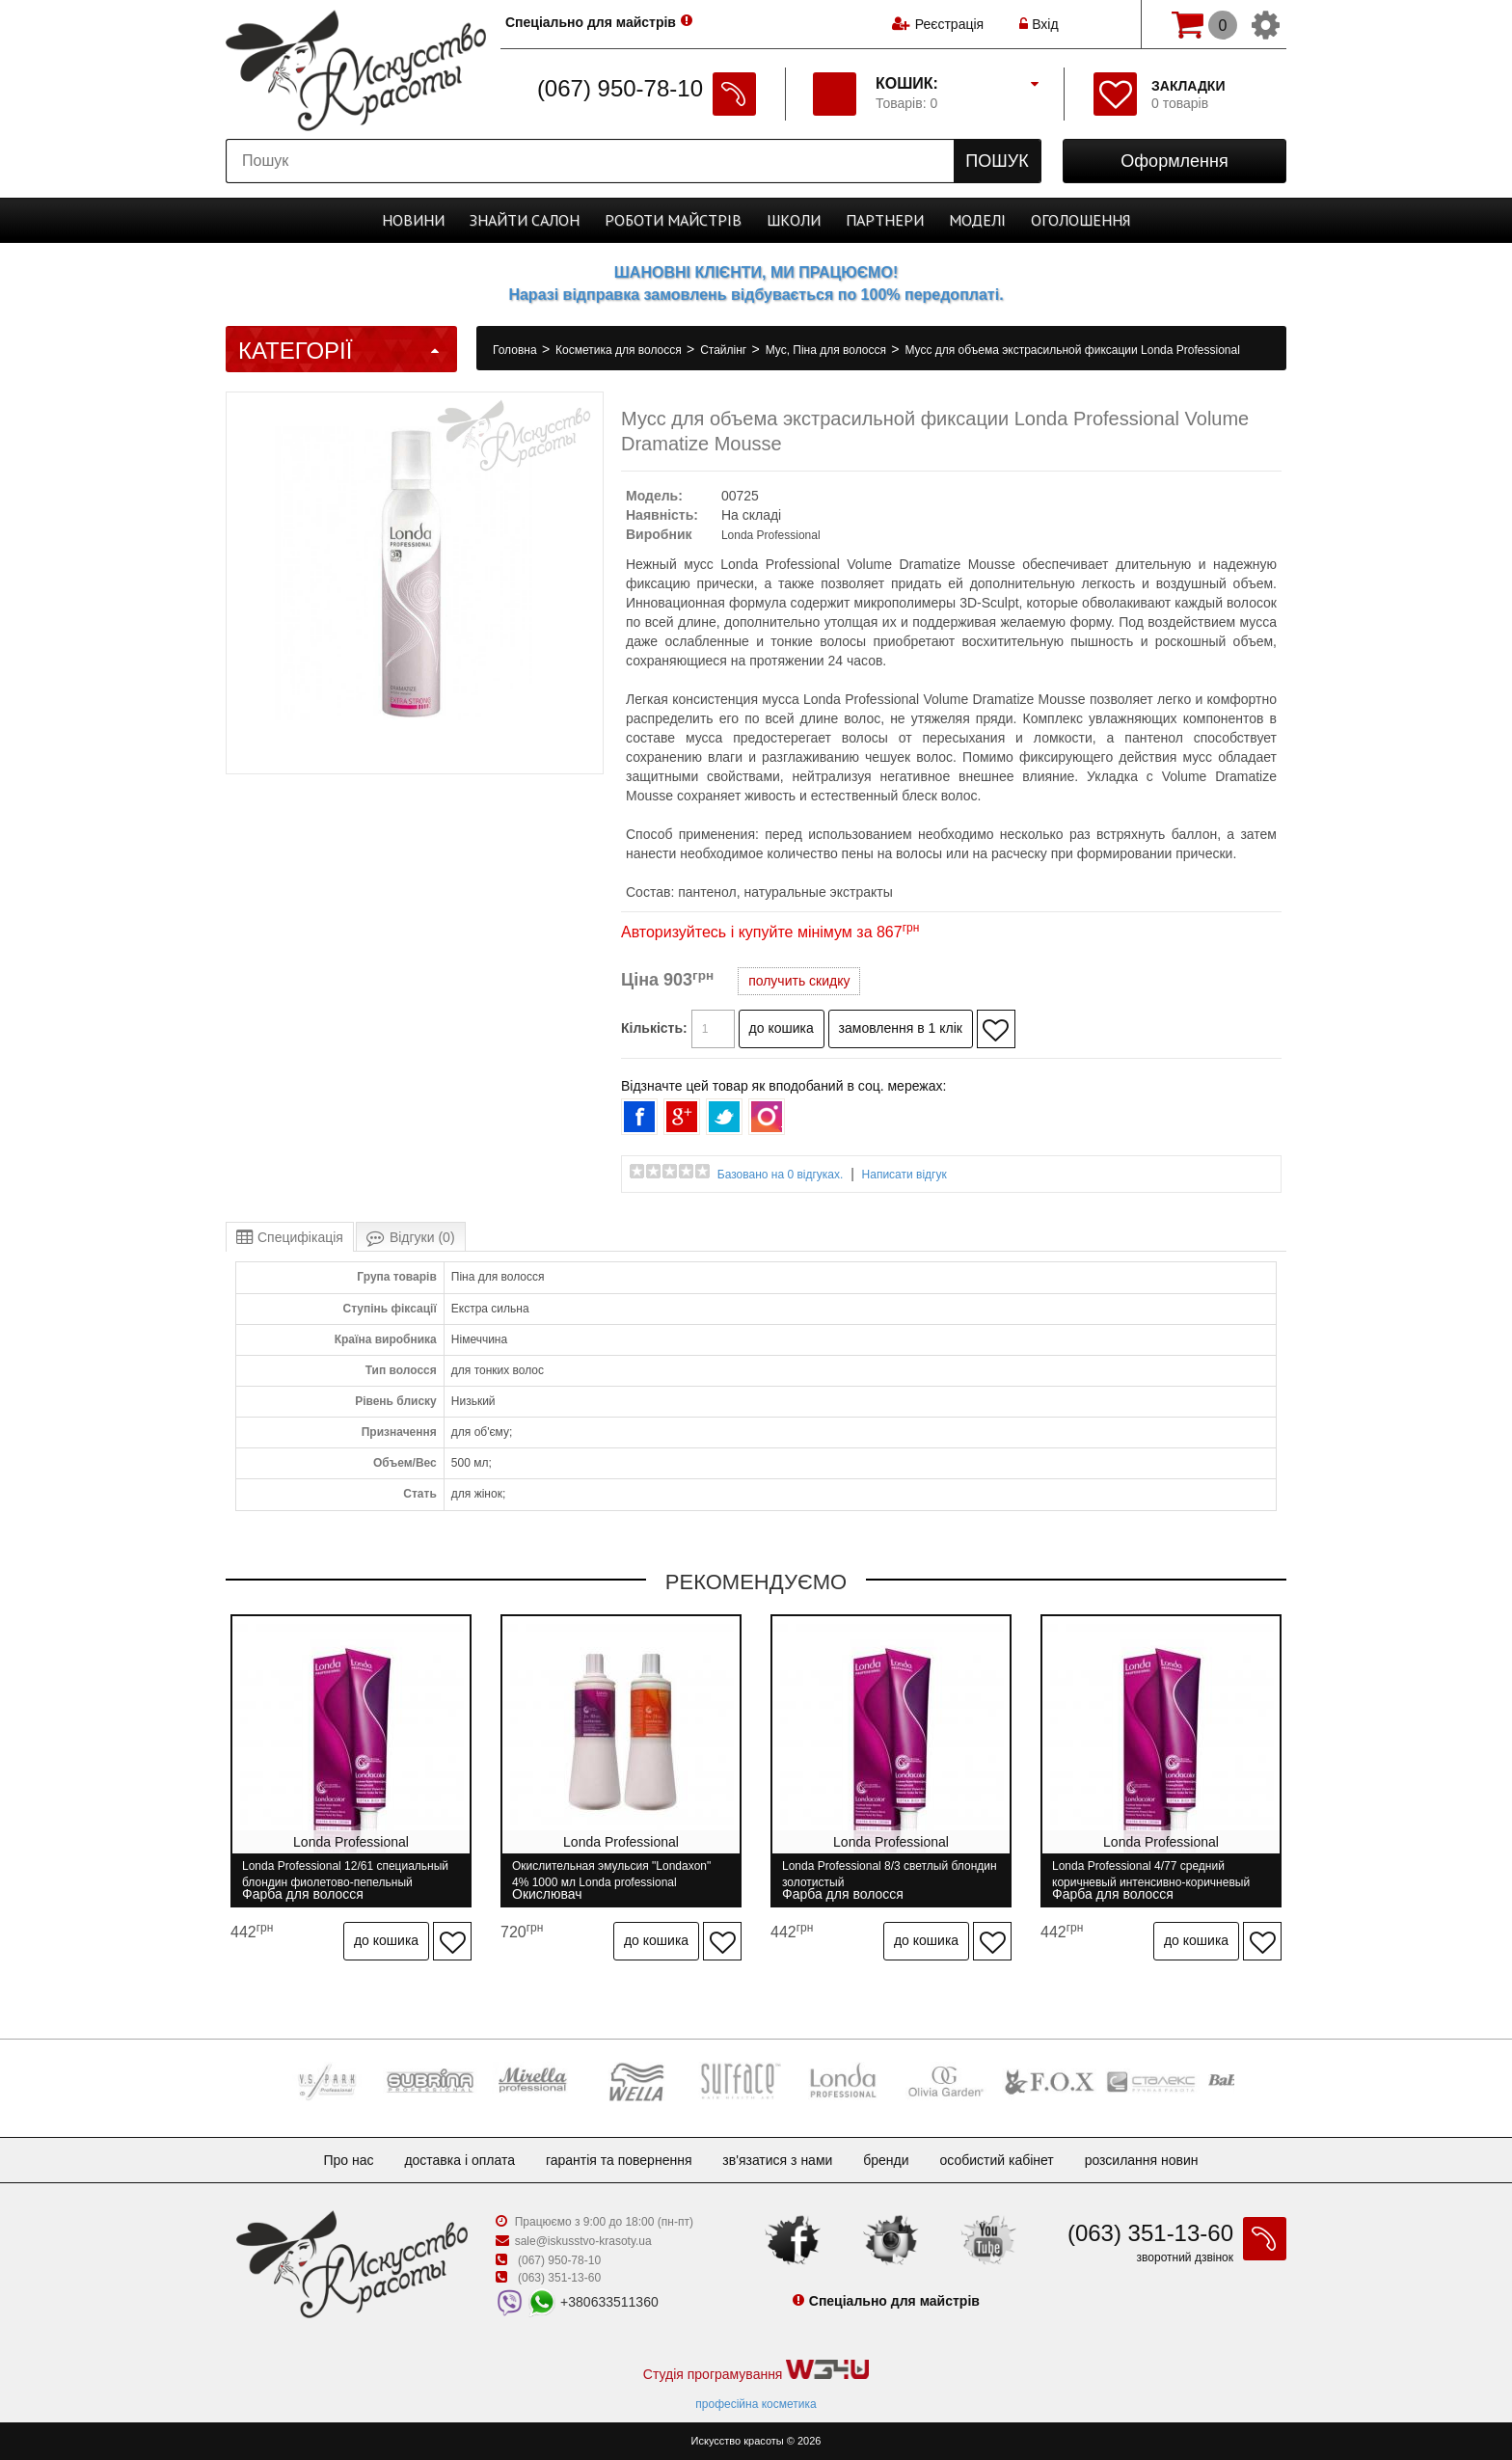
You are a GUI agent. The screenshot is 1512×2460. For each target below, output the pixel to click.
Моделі (977, 220)
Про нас (348, 2160)
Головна (516, 350)
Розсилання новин (1142, 2160)
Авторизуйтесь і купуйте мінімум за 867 (770, 932)
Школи (794, 220)
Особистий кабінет (996, 2160)
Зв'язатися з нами (777, 2160)
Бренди (885, 2160)
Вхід (1038, 24)
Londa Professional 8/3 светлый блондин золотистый (889, 1874)
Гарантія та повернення (619, 2160)
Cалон (525, 220)
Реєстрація (949, 24)
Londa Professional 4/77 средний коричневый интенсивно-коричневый (1151, 1874)
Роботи (673, 220)
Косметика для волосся (620, 350)
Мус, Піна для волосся (828, 350)
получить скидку (799, 980)
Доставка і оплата (459, 2160)
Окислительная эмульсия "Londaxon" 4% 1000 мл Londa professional (611, 1874)
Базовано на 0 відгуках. (780, 1174)
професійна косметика (755, 2404)
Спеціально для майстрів (590, 22)
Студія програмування (756, 2371)
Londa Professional (771, 535)
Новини (413, 220)
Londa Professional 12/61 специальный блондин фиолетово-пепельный (345, 1874)
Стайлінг (724, 350)
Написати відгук (904, 1174)
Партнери (885, 220)
